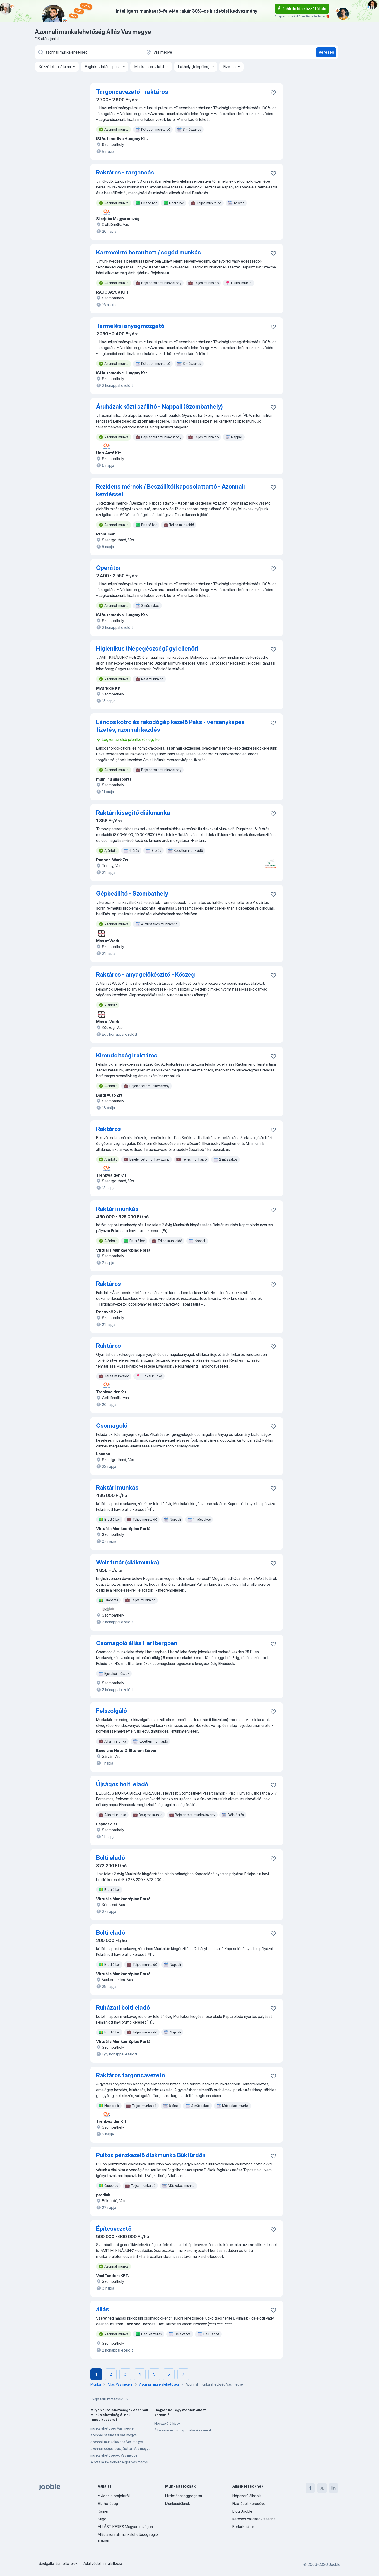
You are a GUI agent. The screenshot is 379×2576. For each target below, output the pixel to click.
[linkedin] (333, 2488)
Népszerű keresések (110, 2399)
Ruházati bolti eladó (123, 2007)
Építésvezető (113, 2228)
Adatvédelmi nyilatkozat (103, 2563)
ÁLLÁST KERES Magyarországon (125, 2526)
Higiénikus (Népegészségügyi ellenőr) (147, 648)
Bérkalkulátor (243, 2526)
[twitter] (322, 2488)
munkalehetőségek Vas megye (113, 2455)
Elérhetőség (108, 2503)
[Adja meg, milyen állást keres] (88, 52)
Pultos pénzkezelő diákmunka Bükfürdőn (151, 2155)
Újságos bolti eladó (122, 1784)
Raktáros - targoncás (125, 172)
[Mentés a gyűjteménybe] (273, 92)
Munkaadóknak (177, 2503)
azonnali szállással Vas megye (113, 2435)
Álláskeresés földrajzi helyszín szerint (182, 2430)
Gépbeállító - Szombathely (132, 893)
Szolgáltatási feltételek (58, 2563)
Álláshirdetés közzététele (302, 8)
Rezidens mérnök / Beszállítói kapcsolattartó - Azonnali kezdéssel (170, 490)
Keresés (326, 52)
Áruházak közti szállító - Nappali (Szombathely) (159, 406)
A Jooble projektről (114, 2495)
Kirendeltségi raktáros (126, 1055)
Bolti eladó (110, 1857)
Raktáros (108, 1128)
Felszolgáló (111, 1710)
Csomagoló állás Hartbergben (136, 1643)
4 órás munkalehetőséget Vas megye (119, 2462)
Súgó (102, 2519)
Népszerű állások (167, 2423)
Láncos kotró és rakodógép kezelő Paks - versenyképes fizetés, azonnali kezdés (170, 725)
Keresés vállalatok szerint (253, 2519)
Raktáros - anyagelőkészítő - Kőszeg (145, 974)
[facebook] (310, 2488)
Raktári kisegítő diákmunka (133, 812)
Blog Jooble (242, 2511)
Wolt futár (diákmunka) (127, 1562)
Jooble (334, 2564)
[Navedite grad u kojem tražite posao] (196, 52)
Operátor (108, 567)
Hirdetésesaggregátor (183, 2495)
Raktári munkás (117, 1208)
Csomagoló (111, 1425)
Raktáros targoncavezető (130, 2075)
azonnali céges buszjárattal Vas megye (120, 2448)
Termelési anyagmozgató (130, 325)
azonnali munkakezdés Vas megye (116, 2442)
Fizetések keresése (248, 2503)
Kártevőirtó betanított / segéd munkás (148, 252)
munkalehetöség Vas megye (112, 2428)
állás (102, 2309)
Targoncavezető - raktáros (132, 91)
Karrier (103, 2511)
